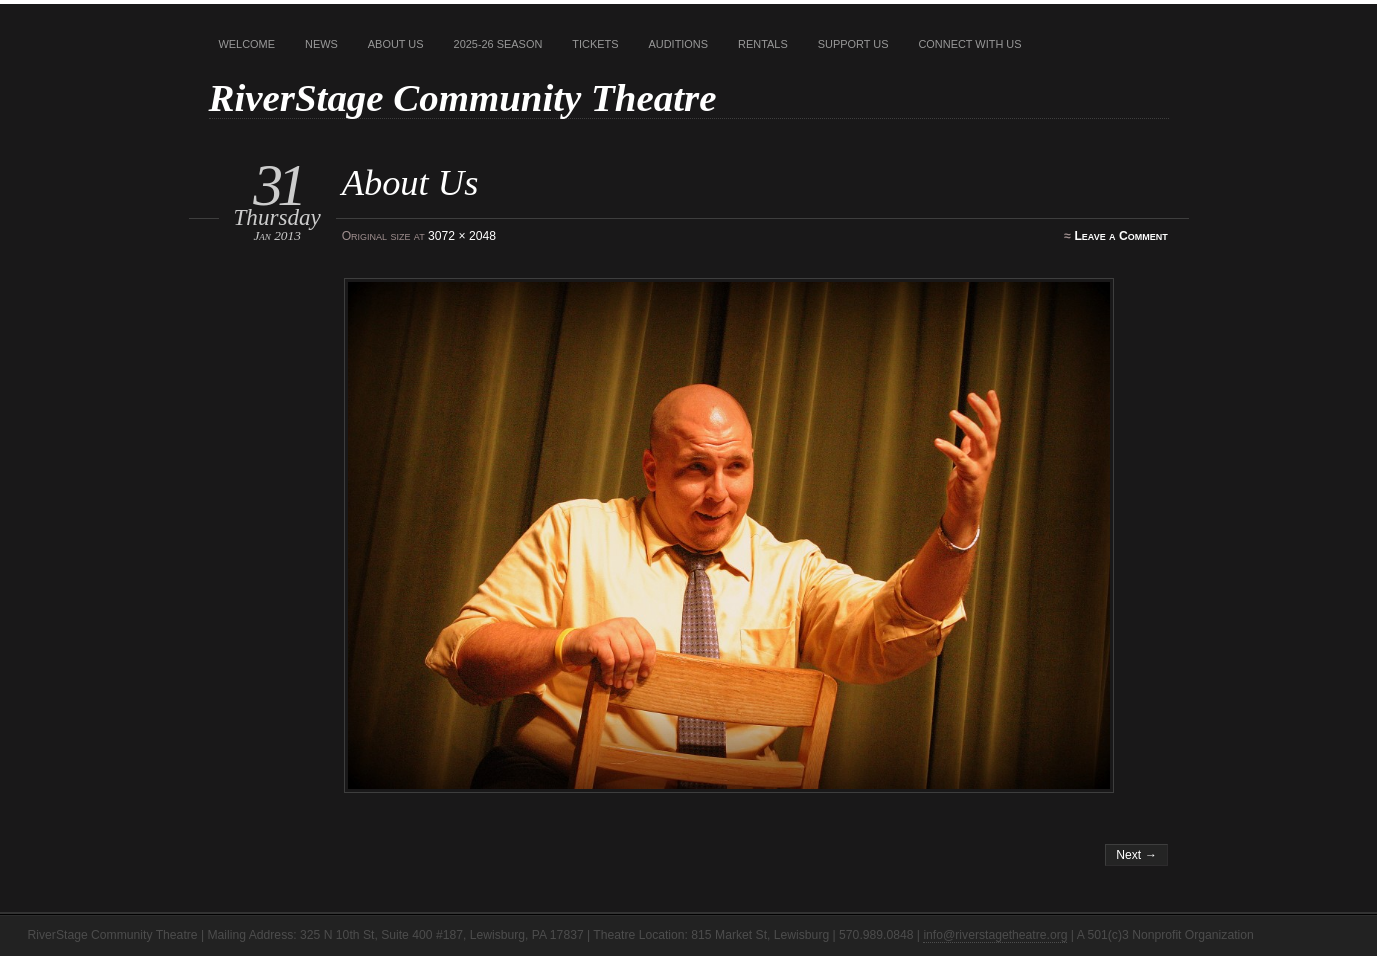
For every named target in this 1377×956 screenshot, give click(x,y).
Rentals (763, 44)
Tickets (595, 44)
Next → (1136, 855)
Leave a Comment (1120, 236)
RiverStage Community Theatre (463, 97)
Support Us (853, 44)
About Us (396, 44)
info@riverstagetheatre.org (995, 935)
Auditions (679, 44)
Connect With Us (969, 44)
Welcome (247, 44)
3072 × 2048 (462, 236)
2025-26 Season (498, 44)
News (321, 44)
